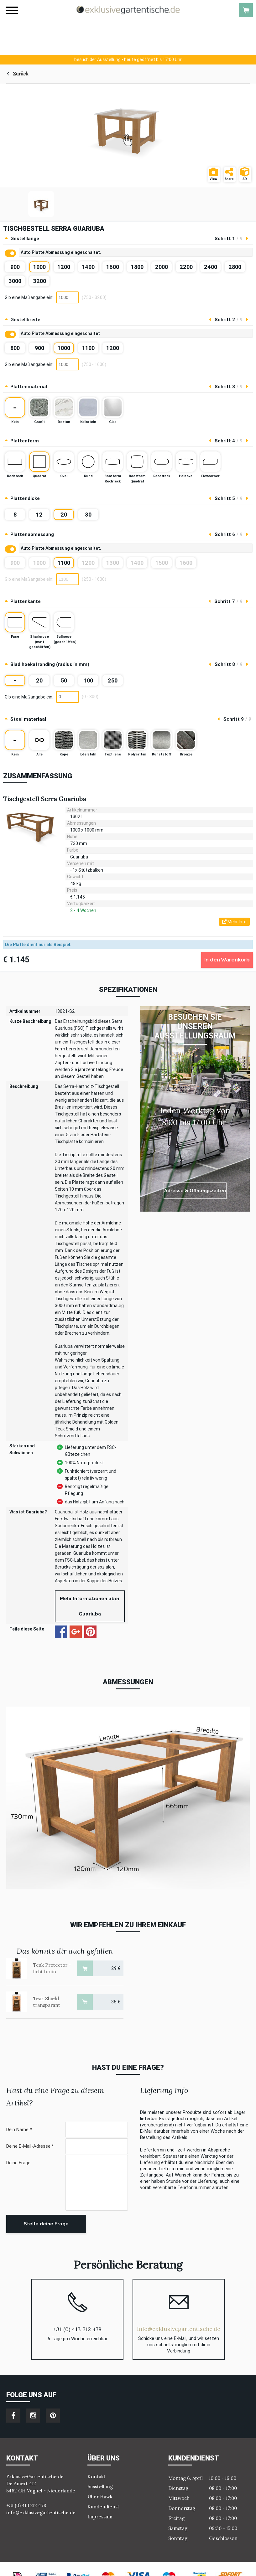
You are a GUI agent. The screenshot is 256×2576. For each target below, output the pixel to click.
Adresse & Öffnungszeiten (195, 1190)
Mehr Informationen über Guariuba (90, 1606)
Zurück (20, 74)
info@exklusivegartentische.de (178, 2328)
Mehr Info (234, 921)
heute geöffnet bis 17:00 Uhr (128, 59)
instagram (33, 2416)
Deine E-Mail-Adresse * (30, 2146)
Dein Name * (19, 2129)
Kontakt (96, 2477)
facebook (13, 2416)
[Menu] (12, 10)
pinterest (53, 2416)
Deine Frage (18, 2163)
